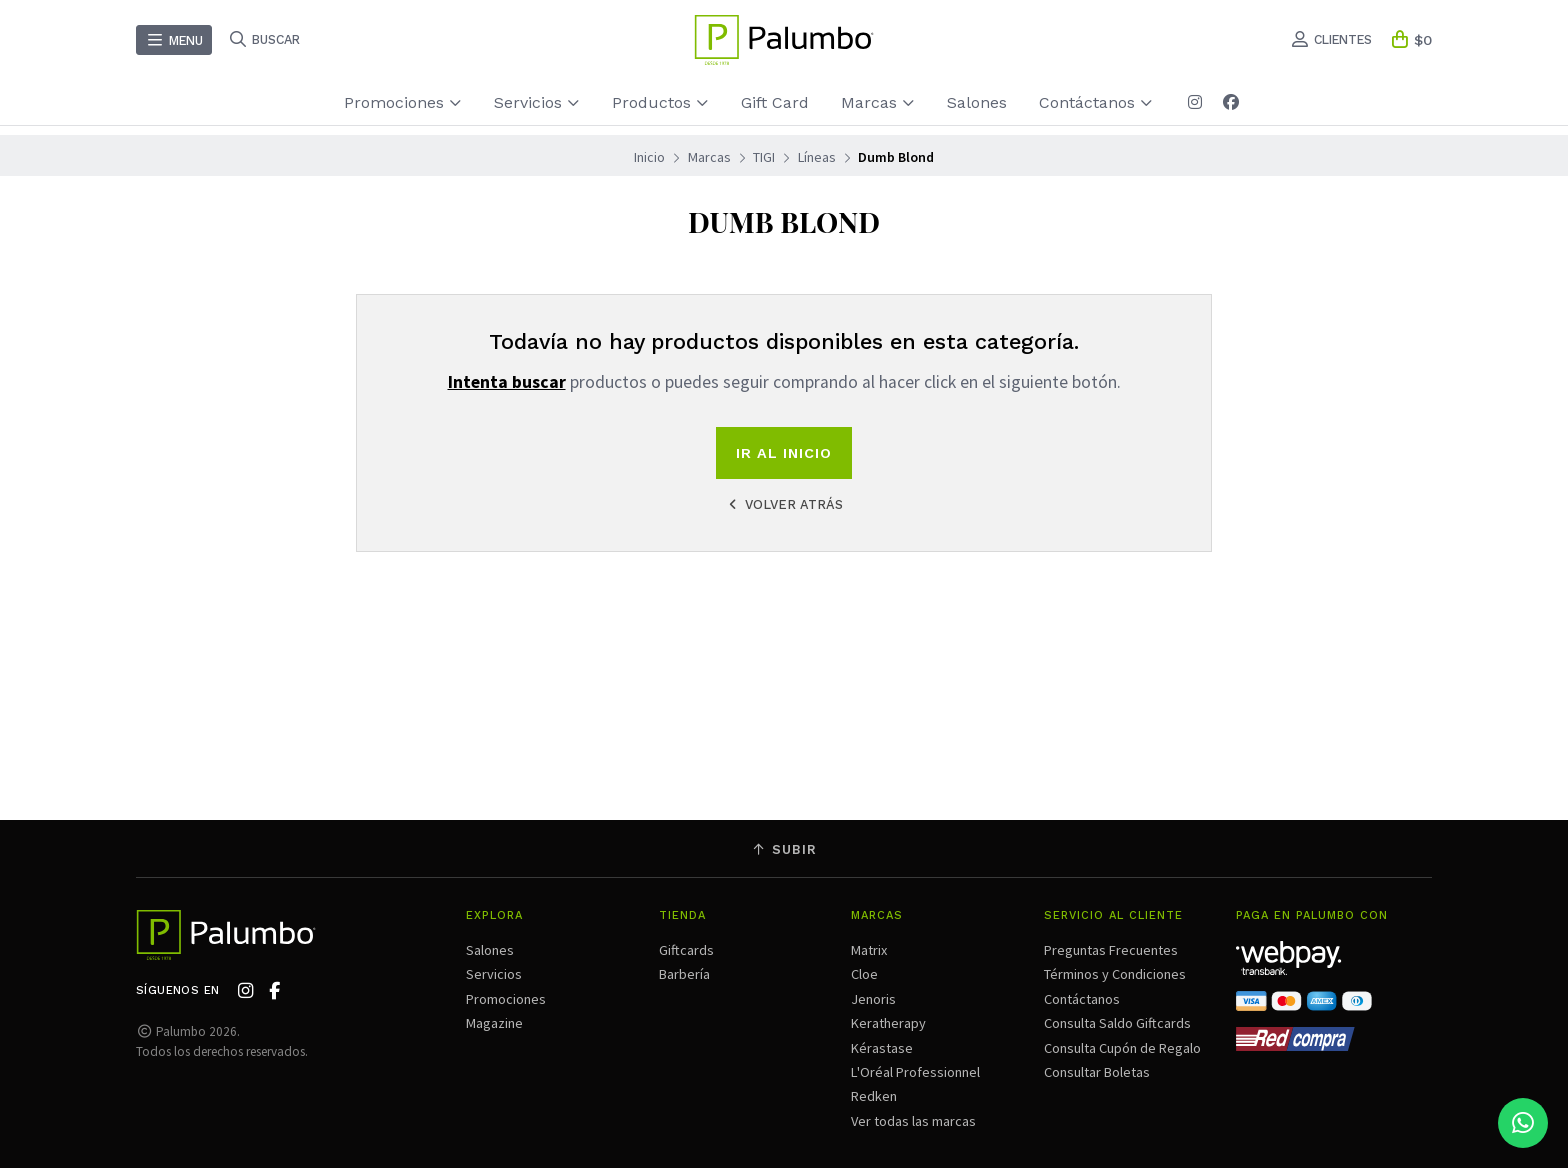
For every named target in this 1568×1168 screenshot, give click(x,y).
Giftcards (686, 950)
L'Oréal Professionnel (915, 1072)
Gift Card (775, 102)
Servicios (537, 102)
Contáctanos (1096, 102)
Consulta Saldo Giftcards (1117, 1023)
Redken (874, 1096)
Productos (660, 102)
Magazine (494, 1023)
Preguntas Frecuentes (1111, 950)
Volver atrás (784, 504)
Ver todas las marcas (913, 1121)
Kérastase (882, 1048)
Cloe (864, 974)
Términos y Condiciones (1115, 974)
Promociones (403, 102)
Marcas (878, 102)
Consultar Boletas (1097, 1072)
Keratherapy (888, 1023)
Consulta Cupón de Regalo (1122, 1048)
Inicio (649, 157)
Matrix (869, 950)
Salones (977, 102)
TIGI (764, 157)
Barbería (684, 974)
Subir (784, 849)
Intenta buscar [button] (507, 382)
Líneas (817, 157)
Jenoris (873, 999)
